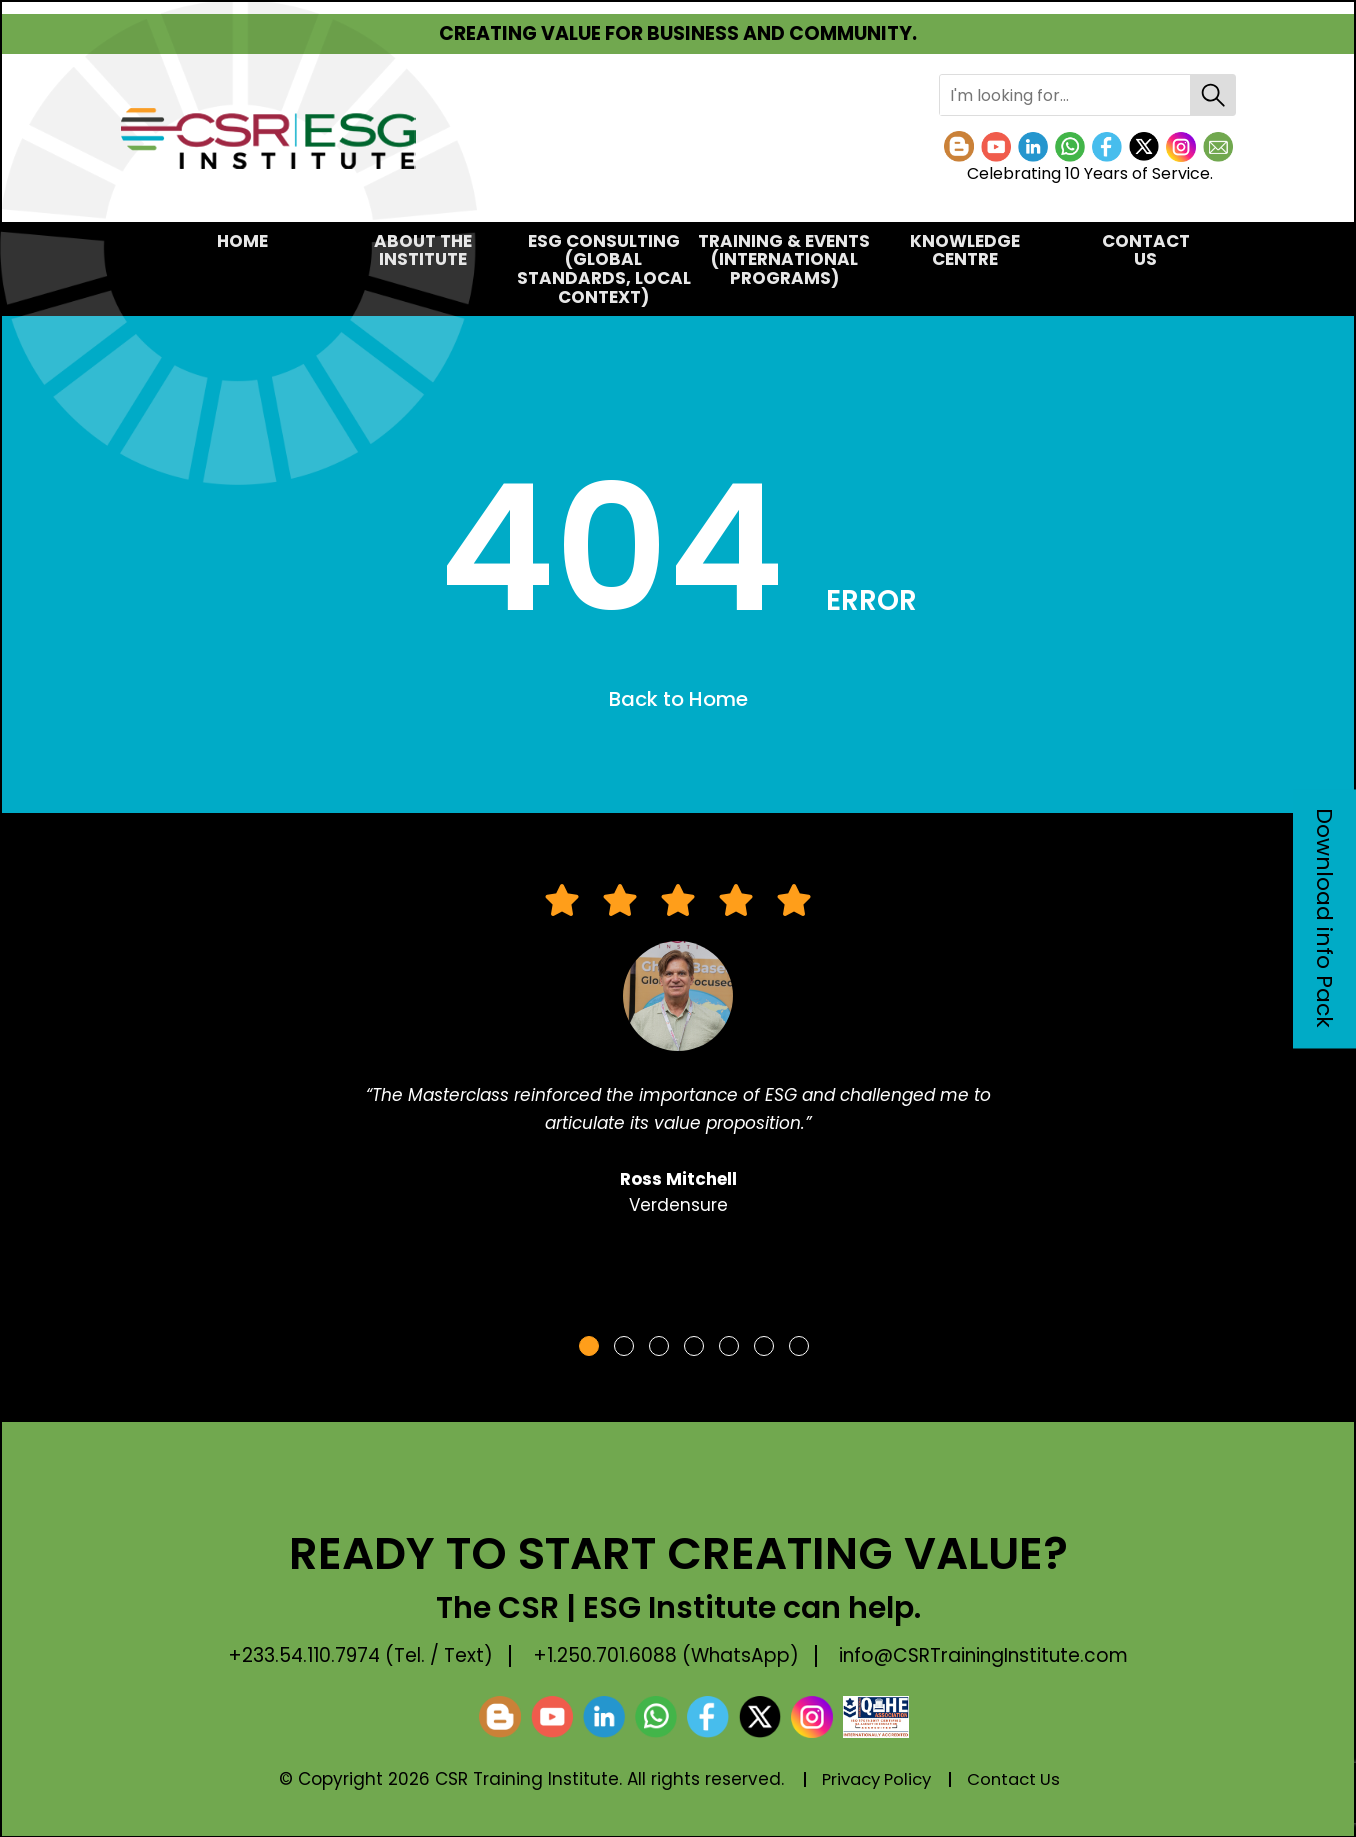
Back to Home (678, 700)
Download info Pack (1324, 919)
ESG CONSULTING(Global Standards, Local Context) (604, 269)
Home (242, 241)
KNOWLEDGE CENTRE (965, 250)
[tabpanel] (678, 1060)
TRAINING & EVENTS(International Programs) (784, 259)
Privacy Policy (874, 1780)
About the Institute (423, 250)
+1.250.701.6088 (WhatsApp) (668, 1655)
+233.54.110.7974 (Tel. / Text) (355, 1655)
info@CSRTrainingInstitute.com (991, 1655)
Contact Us (1146, 250)
